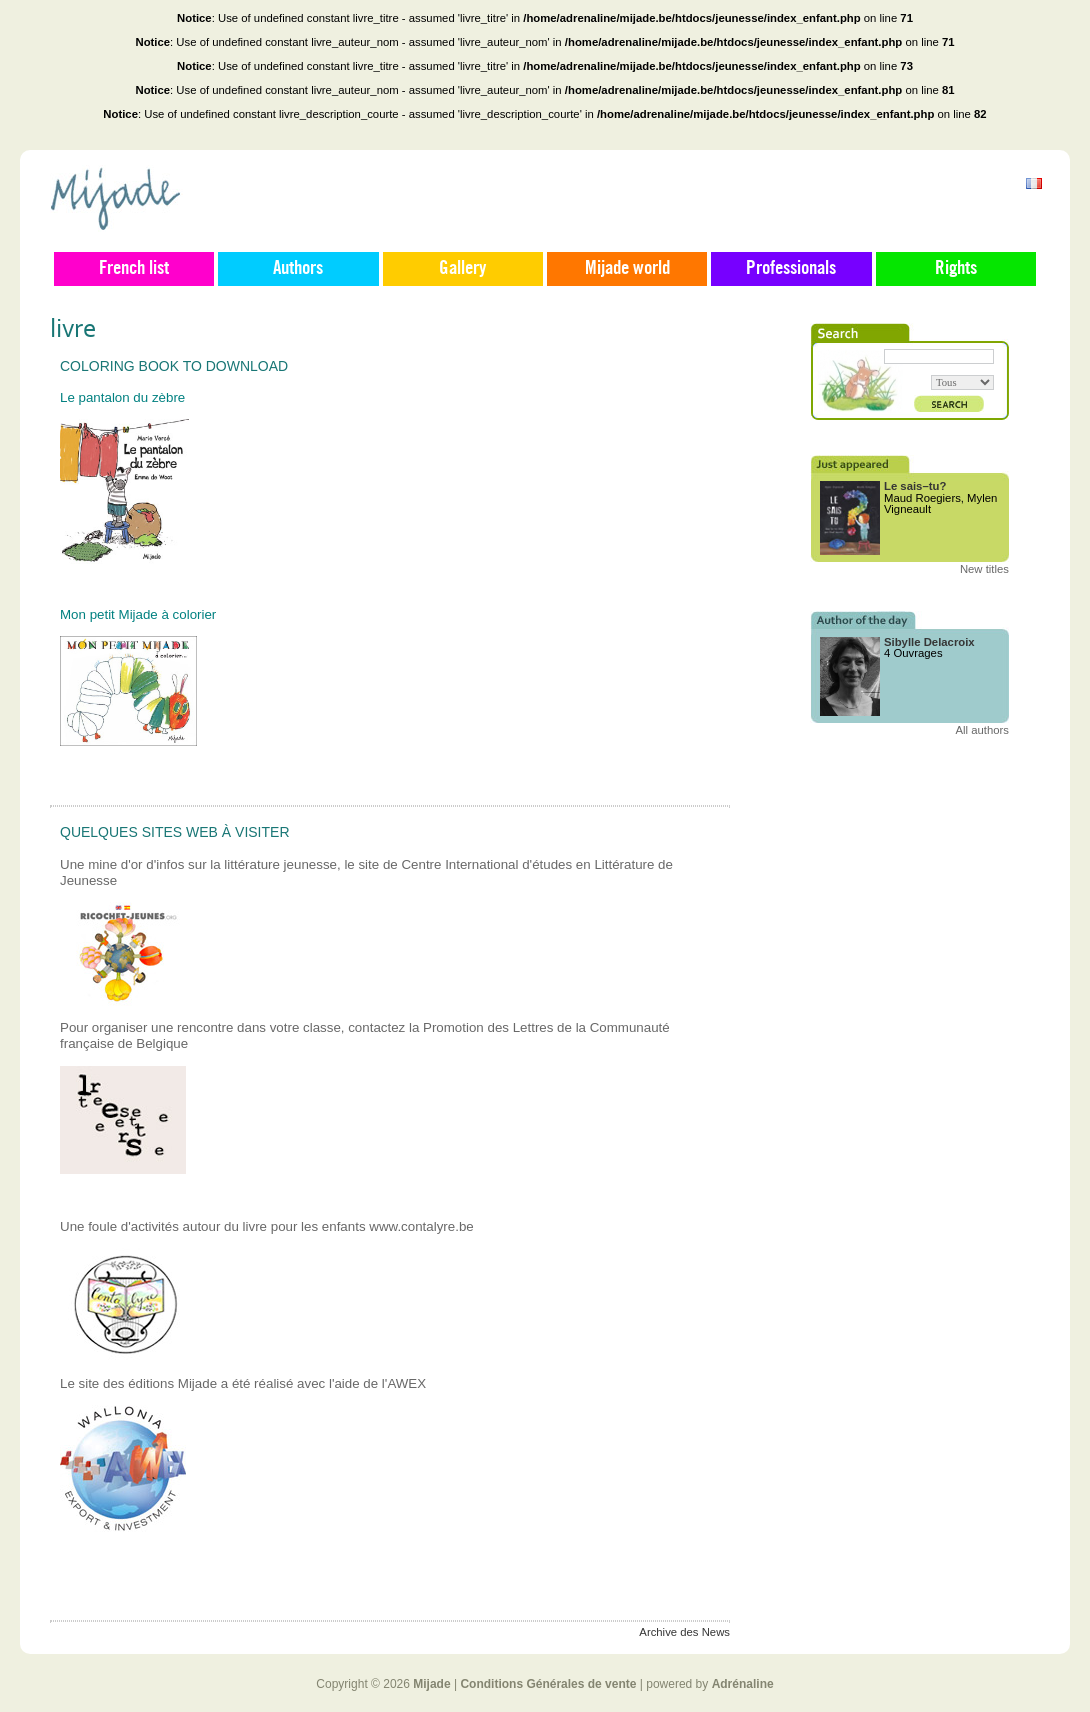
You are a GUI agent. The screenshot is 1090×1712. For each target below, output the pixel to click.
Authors (298, 269)
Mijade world (627, 269)
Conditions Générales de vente (548, 1684)
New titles (984, 569)
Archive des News (684, 1632)
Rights (956, 269)
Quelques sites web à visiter (175, 832)
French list (134, 269)
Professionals (791, 269)
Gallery (462, 269)
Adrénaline (743, 1684)
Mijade (431, 1684)
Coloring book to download (174, 366)
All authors (982, 730)
